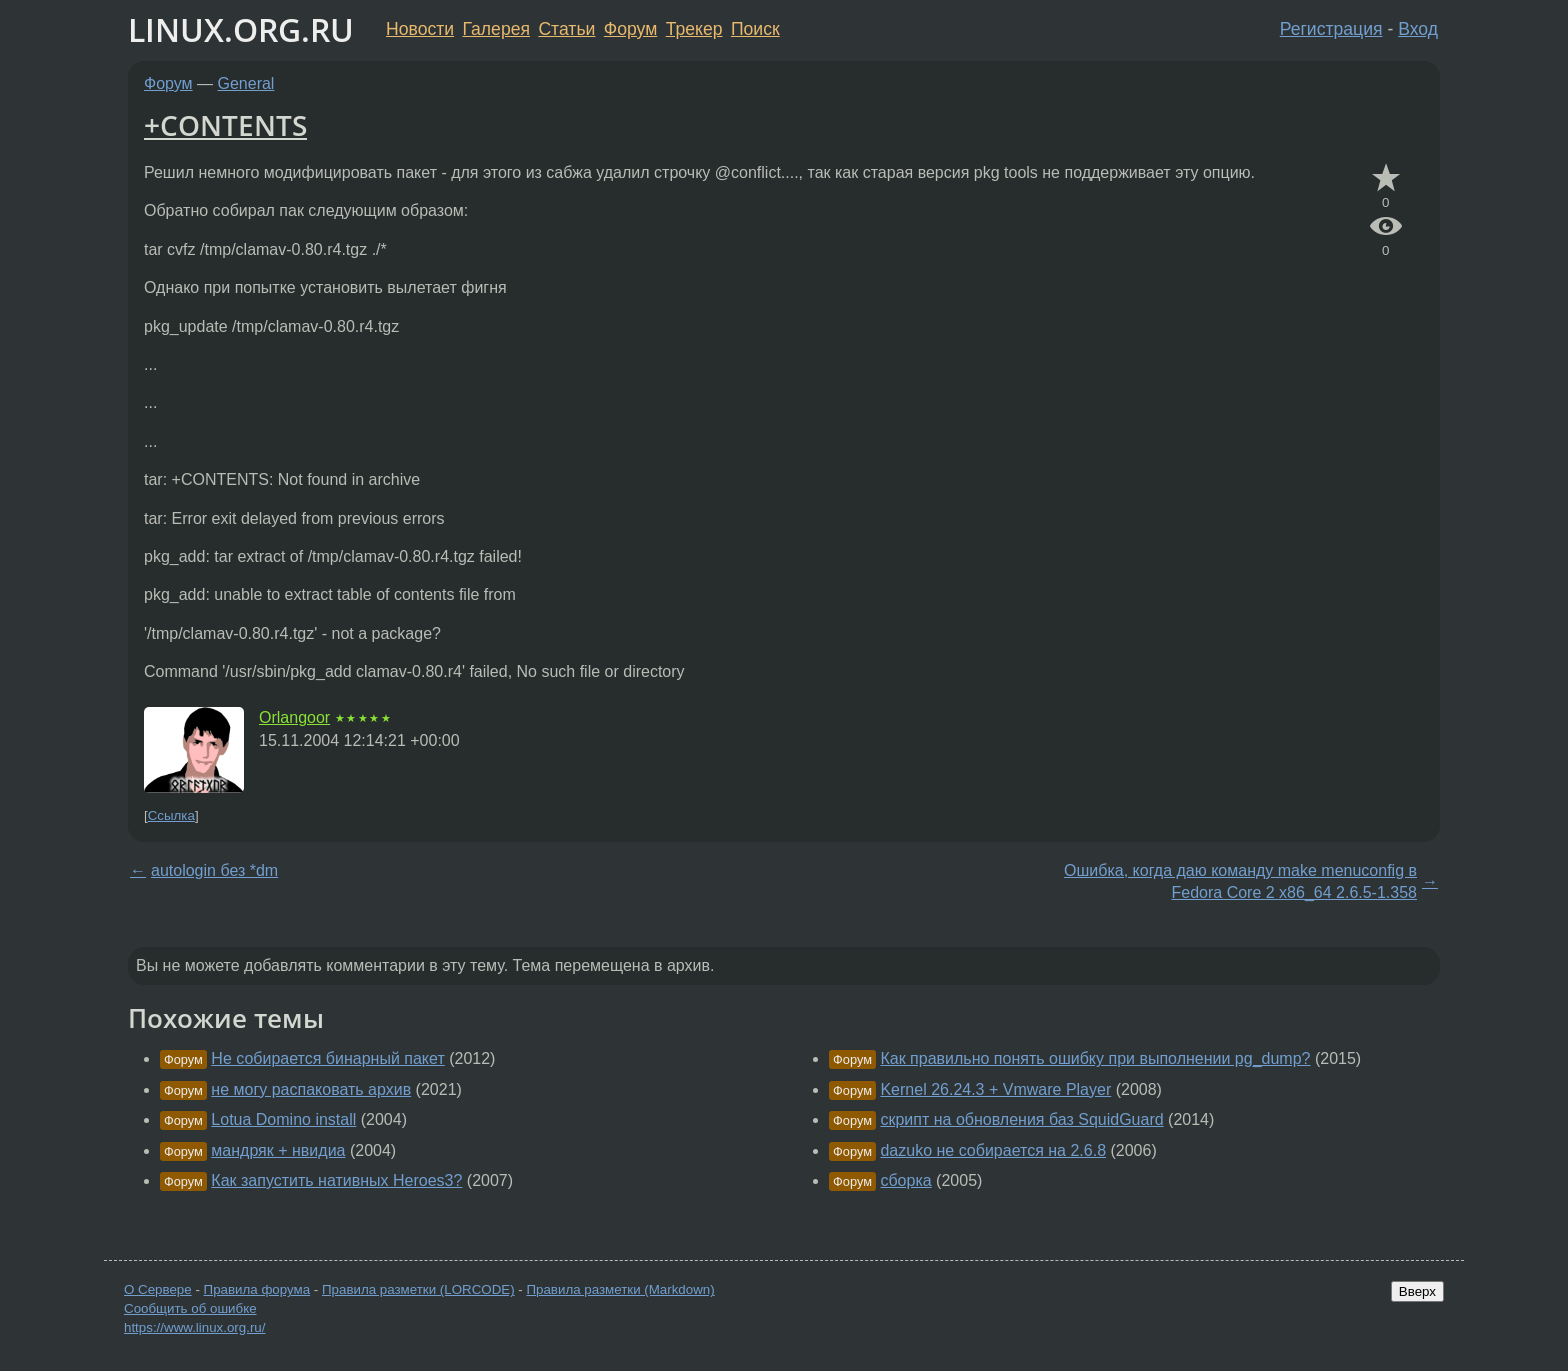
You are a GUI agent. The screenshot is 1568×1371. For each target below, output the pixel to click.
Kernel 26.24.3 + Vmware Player (995, 1089)
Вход (1418, 29)
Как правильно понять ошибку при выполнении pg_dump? (1095, 1058)
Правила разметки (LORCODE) (418, 1289)
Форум (630, 29)
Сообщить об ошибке (190, 1308)
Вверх (1417, 1291)
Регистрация (1331, 29)
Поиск (755, 29)
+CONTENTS (225, 125)
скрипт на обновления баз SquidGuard (1021, 1119)
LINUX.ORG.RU (241, 29)
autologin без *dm (214, 870)
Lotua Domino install (283, 1119)
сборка (905, 1180)
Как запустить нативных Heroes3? (336, 1180)
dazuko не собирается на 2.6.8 (993, 1150)
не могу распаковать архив (311, 1089)
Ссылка (171, 815)
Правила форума (257, 1289)
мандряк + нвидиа (278, 1150)
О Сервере (158, 1289)
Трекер (694, 29)
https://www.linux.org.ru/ (194, 1327)
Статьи (566, 29)
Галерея (496, 29)
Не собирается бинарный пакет (327, 1058)
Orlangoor (294, 717)
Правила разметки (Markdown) (620, 1289)
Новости (420, 29)
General (246, 83)
